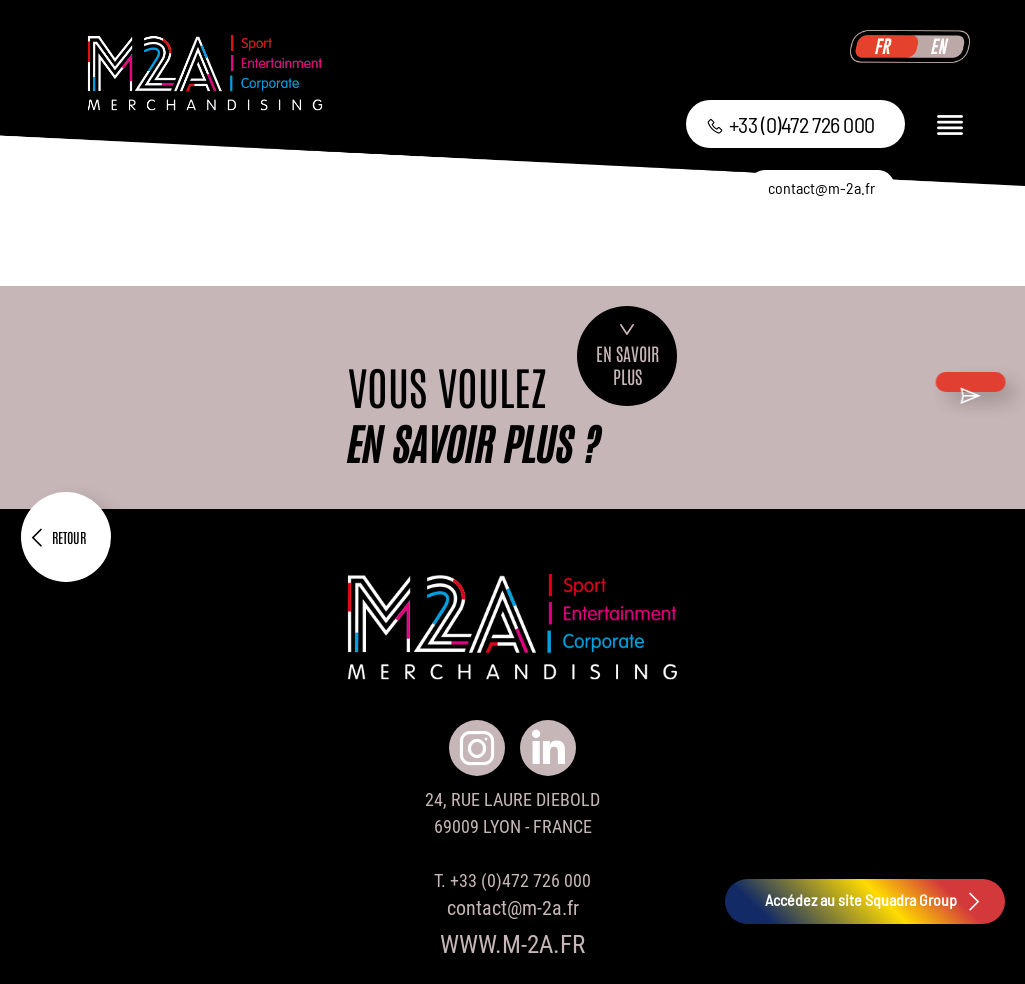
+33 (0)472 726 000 (790, 124)
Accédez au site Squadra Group (875, 901)
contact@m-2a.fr (821, 187)
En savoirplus (627, 356)
